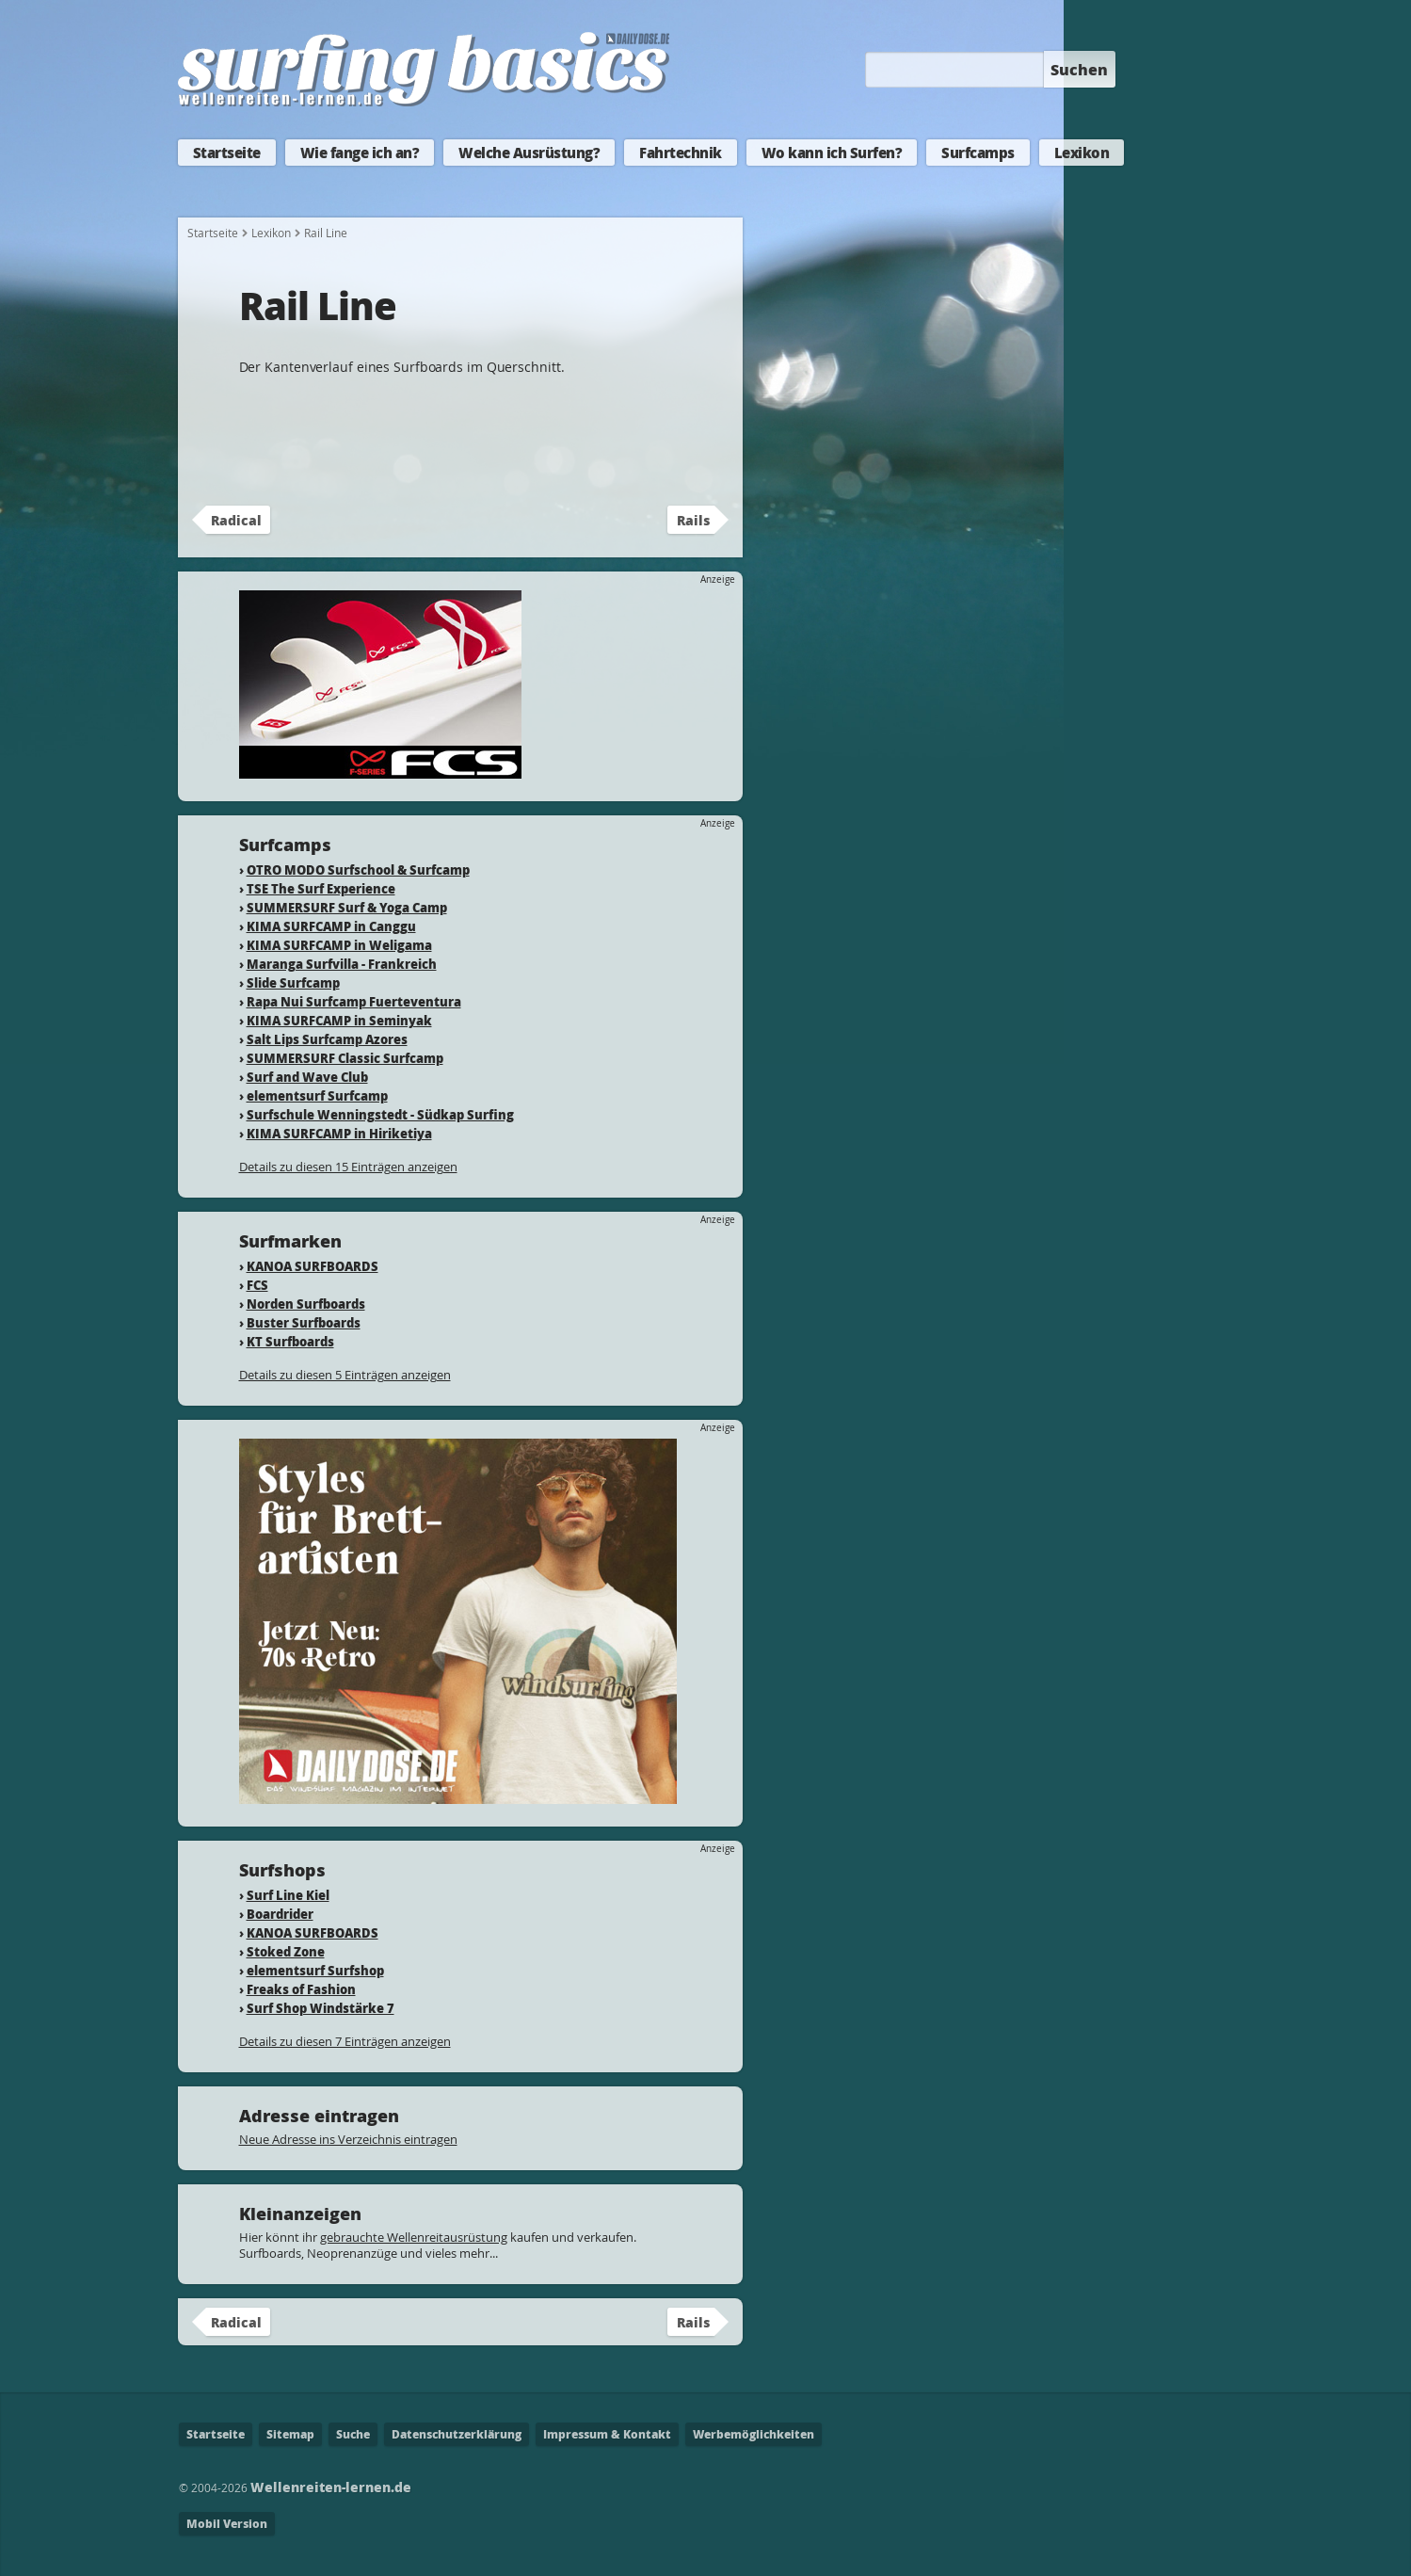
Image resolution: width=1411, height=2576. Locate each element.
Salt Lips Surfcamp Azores (327, 1039)
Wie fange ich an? (360, 152)
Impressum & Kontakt (607, 2434)
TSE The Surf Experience (321, 888)
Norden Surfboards (306, 1303)
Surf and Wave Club (307, 1077)
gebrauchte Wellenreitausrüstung (413, 2237)
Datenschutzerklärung (456, 2434)
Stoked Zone (286, 1951)
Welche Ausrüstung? (529, 152)
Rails (693, 519)
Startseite (227, 152)
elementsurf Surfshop (315, 1970)
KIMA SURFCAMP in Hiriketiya (339, 1133)
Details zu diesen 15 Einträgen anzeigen (348, 1166)
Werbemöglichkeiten (753, 2434)
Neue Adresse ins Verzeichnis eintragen (348, 2139)
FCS (257, 1285)
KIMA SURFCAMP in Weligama (339, 945)
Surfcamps (978, 152)
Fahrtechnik (680, 152)
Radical (236, 519)
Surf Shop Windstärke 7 (320, 2008)
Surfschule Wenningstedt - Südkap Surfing (380, 1114)
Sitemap (290, 2434)
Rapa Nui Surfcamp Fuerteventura (354, 1001)
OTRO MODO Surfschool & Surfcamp (358, 869)
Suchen (1079, 69)
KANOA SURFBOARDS (312, 1266)
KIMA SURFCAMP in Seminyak (339, 1020)
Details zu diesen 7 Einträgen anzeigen (345, 2041)
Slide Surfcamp (293, 982)
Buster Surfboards (304, 1322)
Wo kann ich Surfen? (832, 152)
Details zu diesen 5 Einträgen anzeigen (345, 1374)
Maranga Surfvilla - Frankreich (342, 964)
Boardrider (280, 1914)
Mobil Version (226, 2524)
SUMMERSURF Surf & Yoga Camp (347, 907)
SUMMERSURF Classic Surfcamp (345, 1058)
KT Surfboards (290, 1341)
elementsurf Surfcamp (317, 1095)
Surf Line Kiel (288, 1895)
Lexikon (1082, 152)
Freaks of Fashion (301, 1989)
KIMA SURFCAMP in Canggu (331, 926)
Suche (353, 2434)
